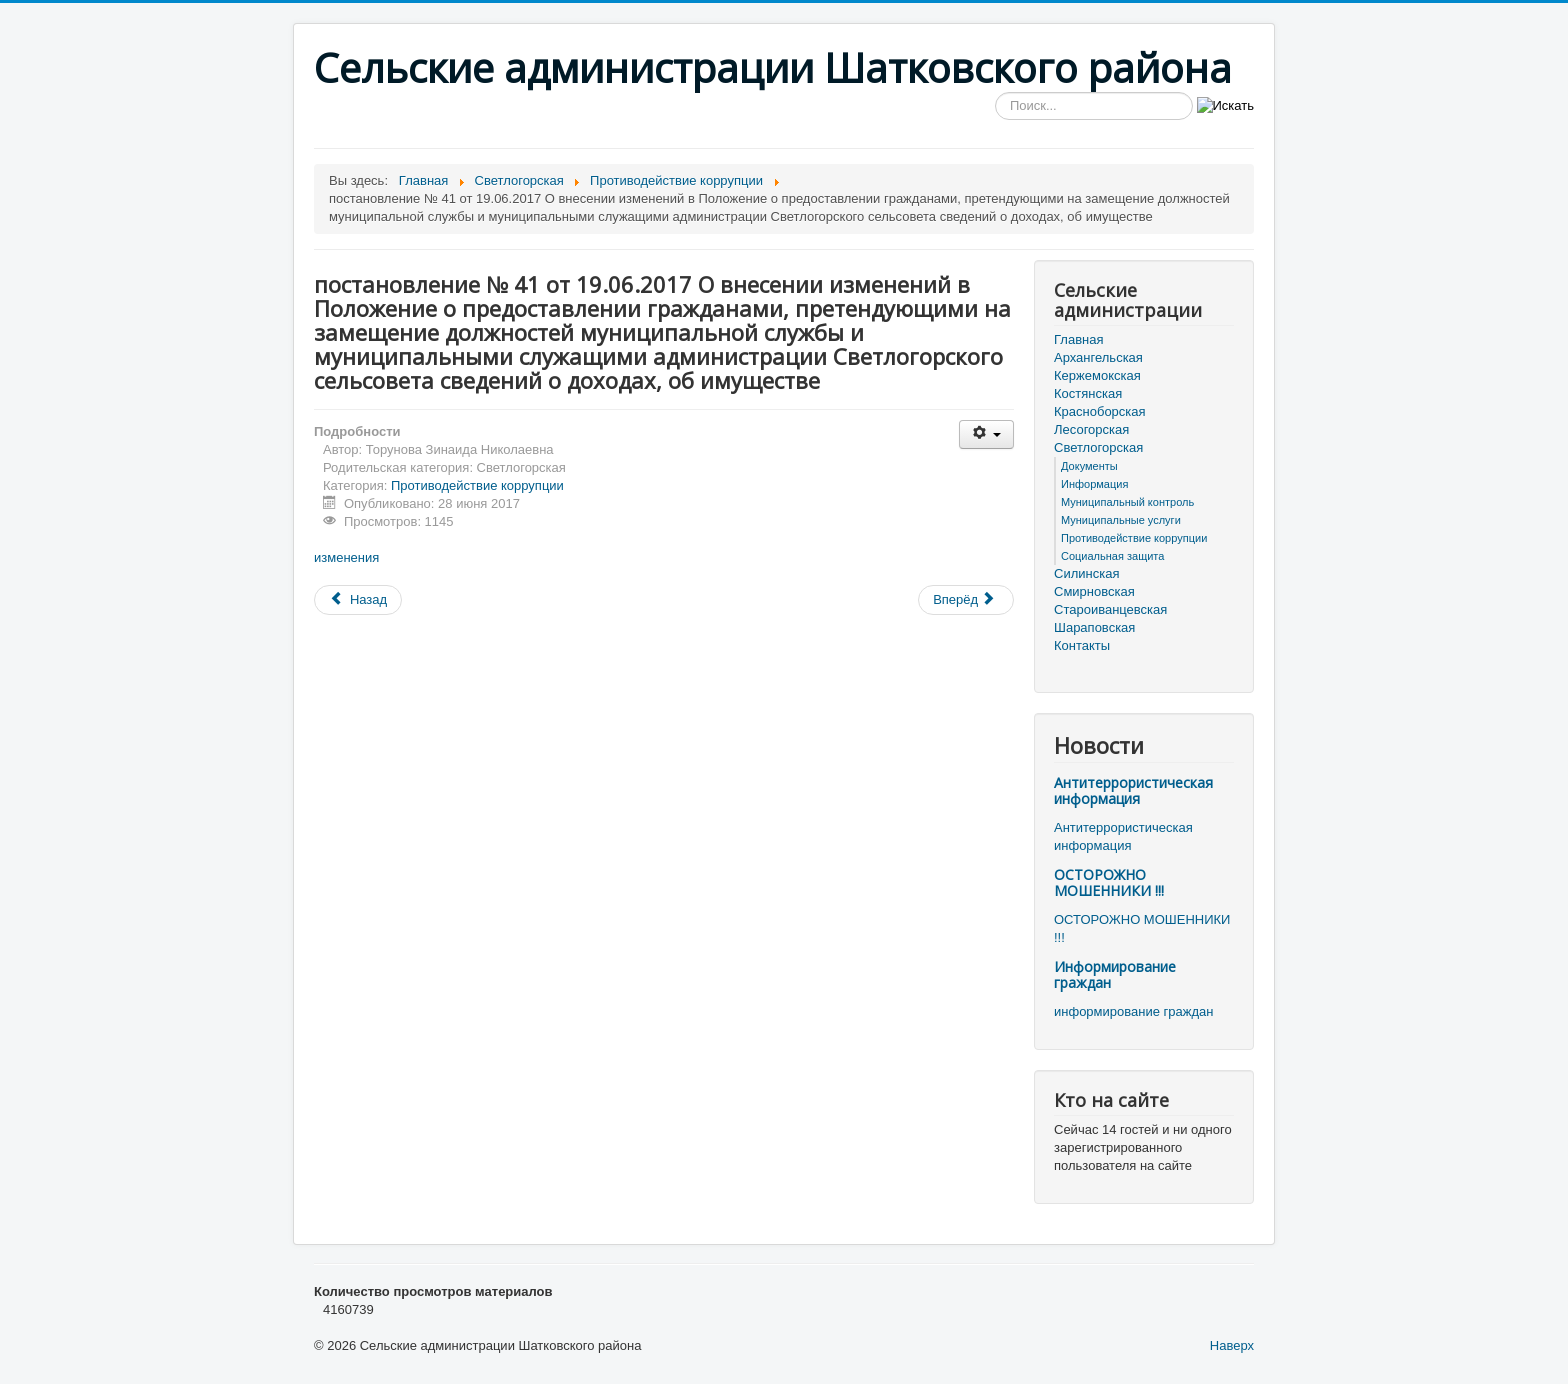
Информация (1094, 484)
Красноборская (1100, 411)
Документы (1089, 466)
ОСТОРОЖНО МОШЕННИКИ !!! (1109, 882)
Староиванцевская (1110, 609)
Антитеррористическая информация (1133, 790)
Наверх (1232, 1345)
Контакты (1082, 645)
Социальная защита (1112, 556)
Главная (1078, 339)
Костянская (1088, 393)
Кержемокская (1097, 375)
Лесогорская (1091, 429)
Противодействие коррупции (477, 485)
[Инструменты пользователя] (986, 434)
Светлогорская (1098, 447)
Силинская (1086, 573)
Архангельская (1098, 357)
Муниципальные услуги (1121, 520)
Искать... (995, 92)
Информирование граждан (1115, 974)
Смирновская (1094, 591)
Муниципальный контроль (1127, 502)
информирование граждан (1133, 1011)
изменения (346, 557)
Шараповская (1094, 627)
